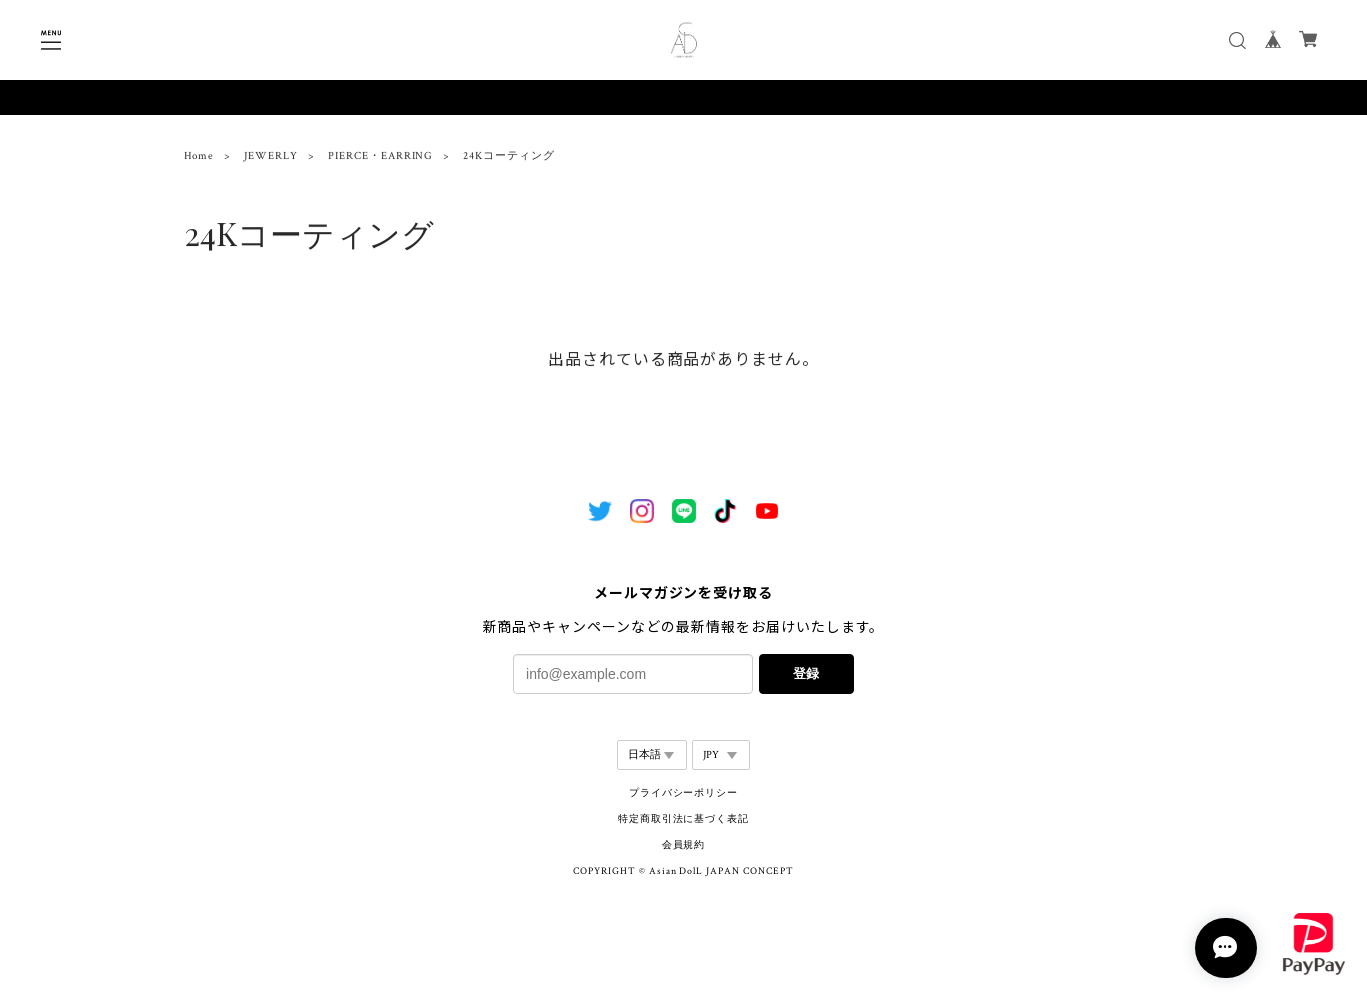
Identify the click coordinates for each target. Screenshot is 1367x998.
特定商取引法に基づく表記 (684, 819)
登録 (806, 673)
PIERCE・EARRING (380, 159)
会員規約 (684, 845)
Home (199, 159)
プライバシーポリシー (684, 793)
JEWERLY (271, 159)
